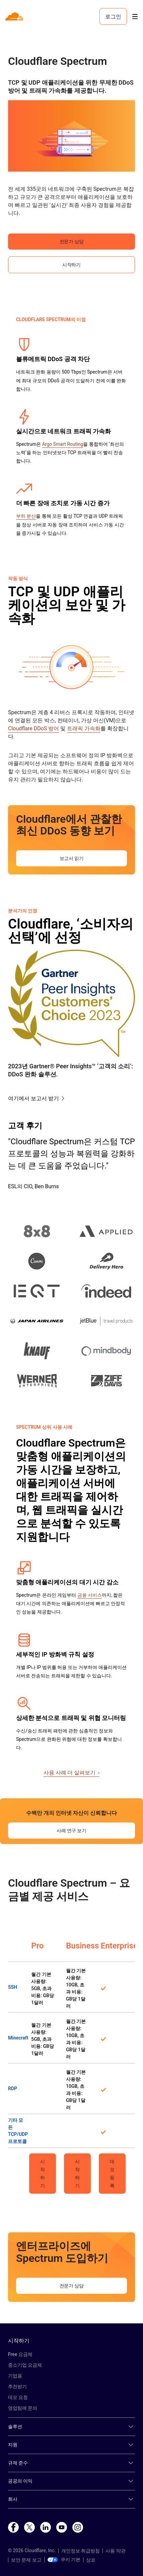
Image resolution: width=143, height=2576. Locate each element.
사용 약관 (115, 2550)
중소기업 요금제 (25, 2365)
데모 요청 (18, 2397)
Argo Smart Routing (62, 444)
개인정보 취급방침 (80, 2550)
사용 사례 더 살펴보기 (72, 1772)
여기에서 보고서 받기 (33, 1098)
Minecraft (18, 2038)
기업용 (15, 2375)
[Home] (14, 16)
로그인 (113, 16)
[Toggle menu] (135, 16)
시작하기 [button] (71, 264)
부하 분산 (26, 516)
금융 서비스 (89, 1595)
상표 (90, 2560)
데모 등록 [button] (112, 2173)
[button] (71, 136)
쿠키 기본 (63, 2559)
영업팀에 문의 (22, 2408)
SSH (12, 1987)
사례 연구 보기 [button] (71, 1830)
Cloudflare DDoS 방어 (33, 728)
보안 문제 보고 (26, 2560)
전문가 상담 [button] (72, 241)
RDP (12, 2088)
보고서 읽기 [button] (72, 858)
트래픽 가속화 (83, 728)
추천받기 (17, 2386)
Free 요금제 (20, 2354)
